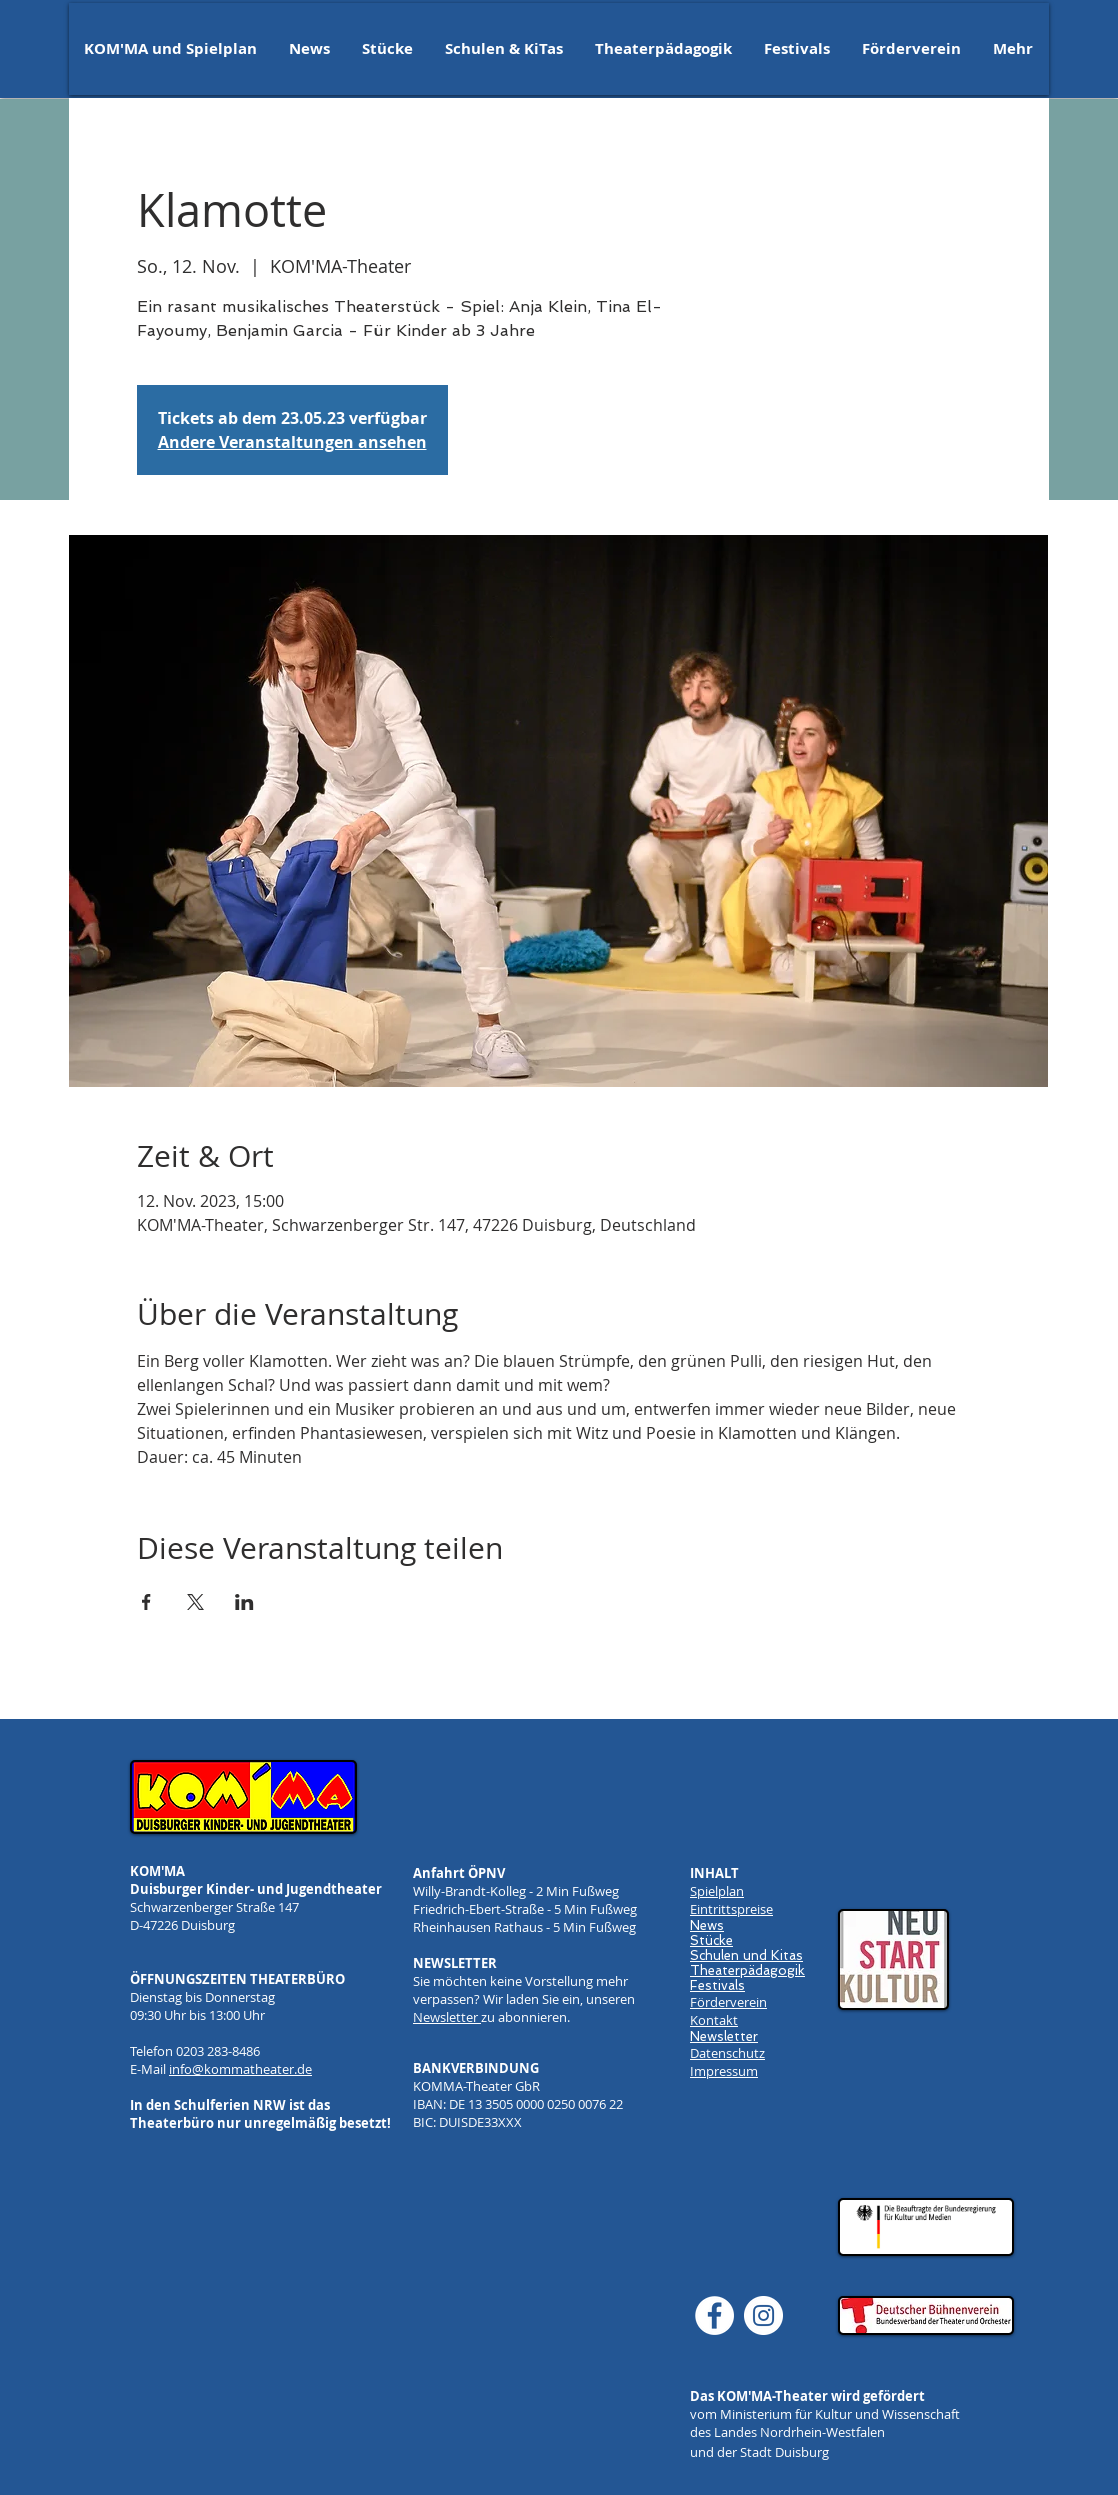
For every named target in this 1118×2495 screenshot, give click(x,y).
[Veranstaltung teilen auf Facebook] (146, 1602)
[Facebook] (714, 2315)
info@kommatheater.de (240, 2069)
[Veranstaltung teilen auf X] (195, 1602)
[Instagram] (763, 2315)
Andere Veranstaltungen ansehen (292, 442)
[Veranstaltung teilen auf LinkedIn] (244, 1602)
